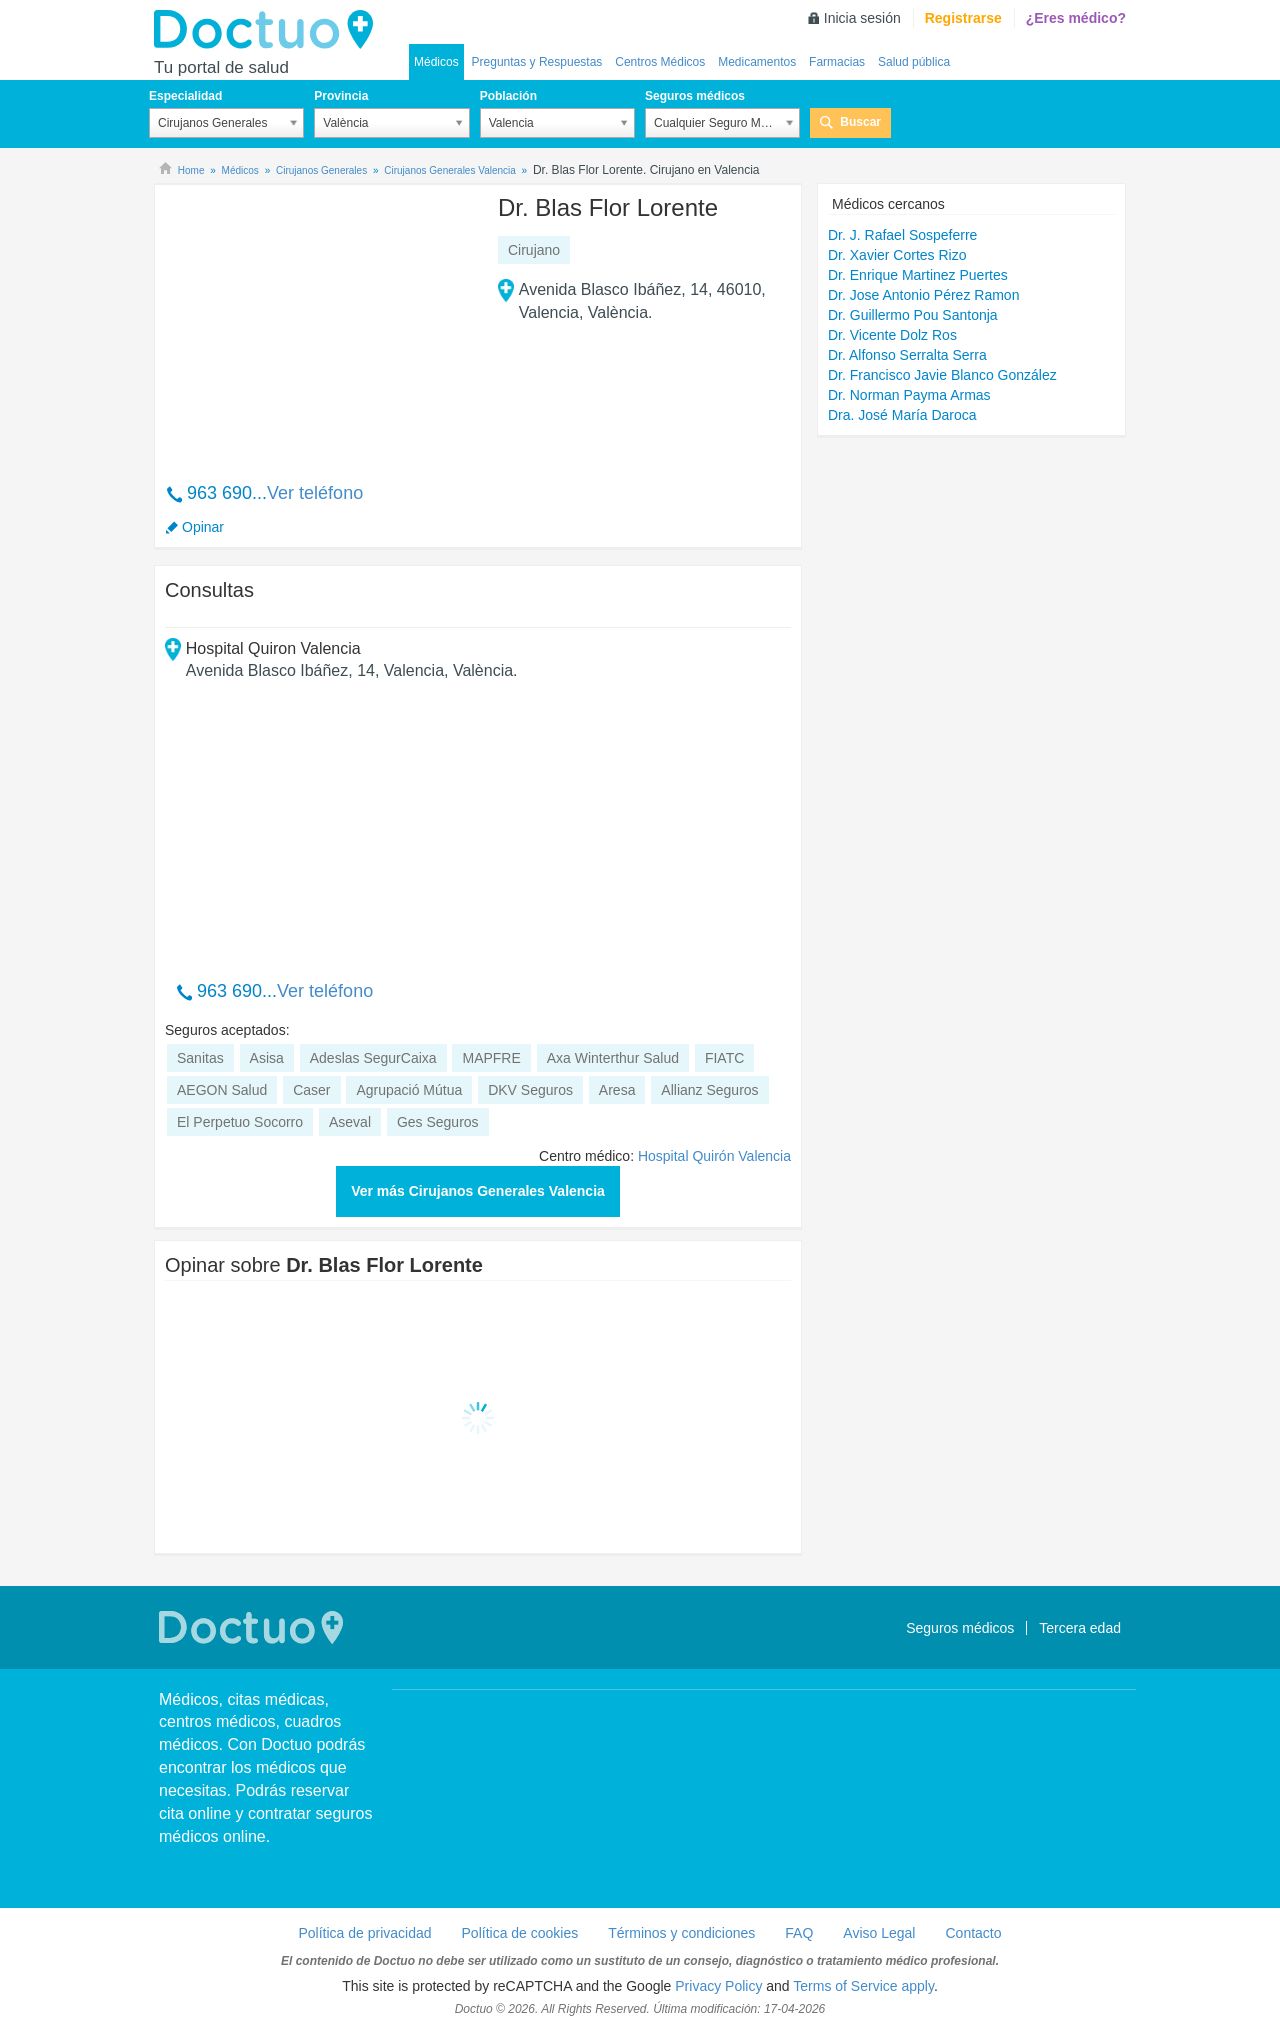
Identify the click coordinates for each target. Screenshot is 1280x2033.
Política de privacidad (364, 1933)
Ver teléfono (315, 493)
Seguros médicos (695, 96)
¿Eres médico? (1076, 18)
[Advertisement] (318, 323)
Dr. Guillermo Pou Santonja (913, 315)
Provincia (341, 96)
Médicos (436, 62)
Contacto (973, 1933)
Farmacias (837, 62)
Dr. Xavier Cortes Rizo (897, 255)
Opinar (203, 527)
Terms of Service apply (863, 1986)
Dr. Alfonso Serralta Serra (907, 355)
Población (508, 96)
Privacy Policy (718, 1986)
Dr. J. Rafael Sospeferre (902, 235)
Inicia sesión (862, 18)
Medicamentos (757, 62)
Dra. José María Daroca (902, 415)
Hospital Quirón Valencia (714, 1156)
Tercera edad (1080, 1628)
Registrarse (963, 18)
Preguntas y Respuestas (537, 62)
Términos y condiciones (681, 1933)
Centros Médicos (660, 62)
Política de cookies (520, 1933)
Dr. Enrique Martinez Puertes (918, 275)
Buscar (860, 122)
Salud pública (914, 62)
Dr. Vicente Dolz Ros (892, 335)
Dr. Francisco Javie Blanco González (942, 375)
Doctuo (269, 30)
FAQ (799, 1933)
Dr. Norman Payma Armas (909, 395)
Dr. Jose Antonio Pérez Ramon (923, 295)
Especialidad (185, 96)
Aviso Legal (879, 1933)
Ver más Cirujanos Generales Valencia (478, 1191)
